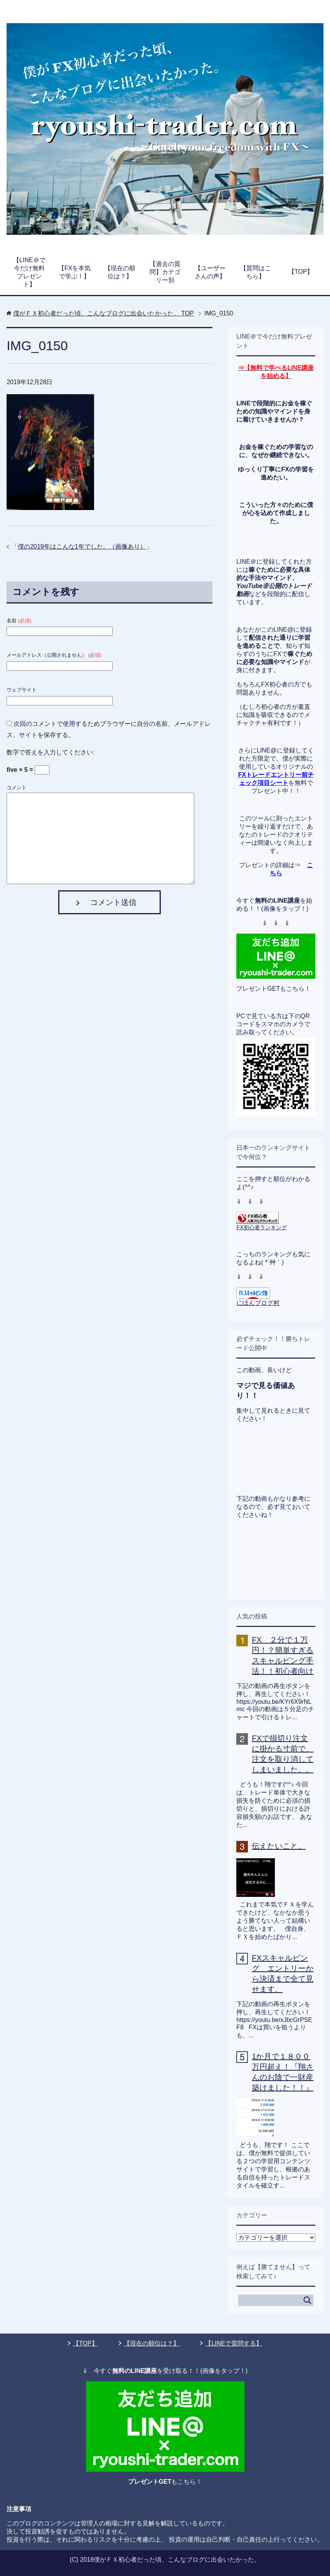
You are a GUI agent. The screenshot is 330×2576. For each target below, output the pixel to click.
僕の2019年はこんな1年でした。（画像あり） (82, 546)
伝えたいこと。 (279, 1846)
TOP (103, 313)
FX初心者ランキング (261, 1227)
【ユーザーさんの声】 (210, 272)
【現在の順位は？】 (119, 272)
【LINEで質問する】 (233, 2343)
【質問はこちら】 (255, 272)
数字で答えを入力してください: (50, 752)
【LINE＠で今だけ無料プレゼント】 (29, 272)
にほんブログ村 (257, 1303)
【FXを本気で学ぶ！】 (74, 272)
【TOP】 (300, 271)
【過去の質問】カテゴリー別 (165, 272)
